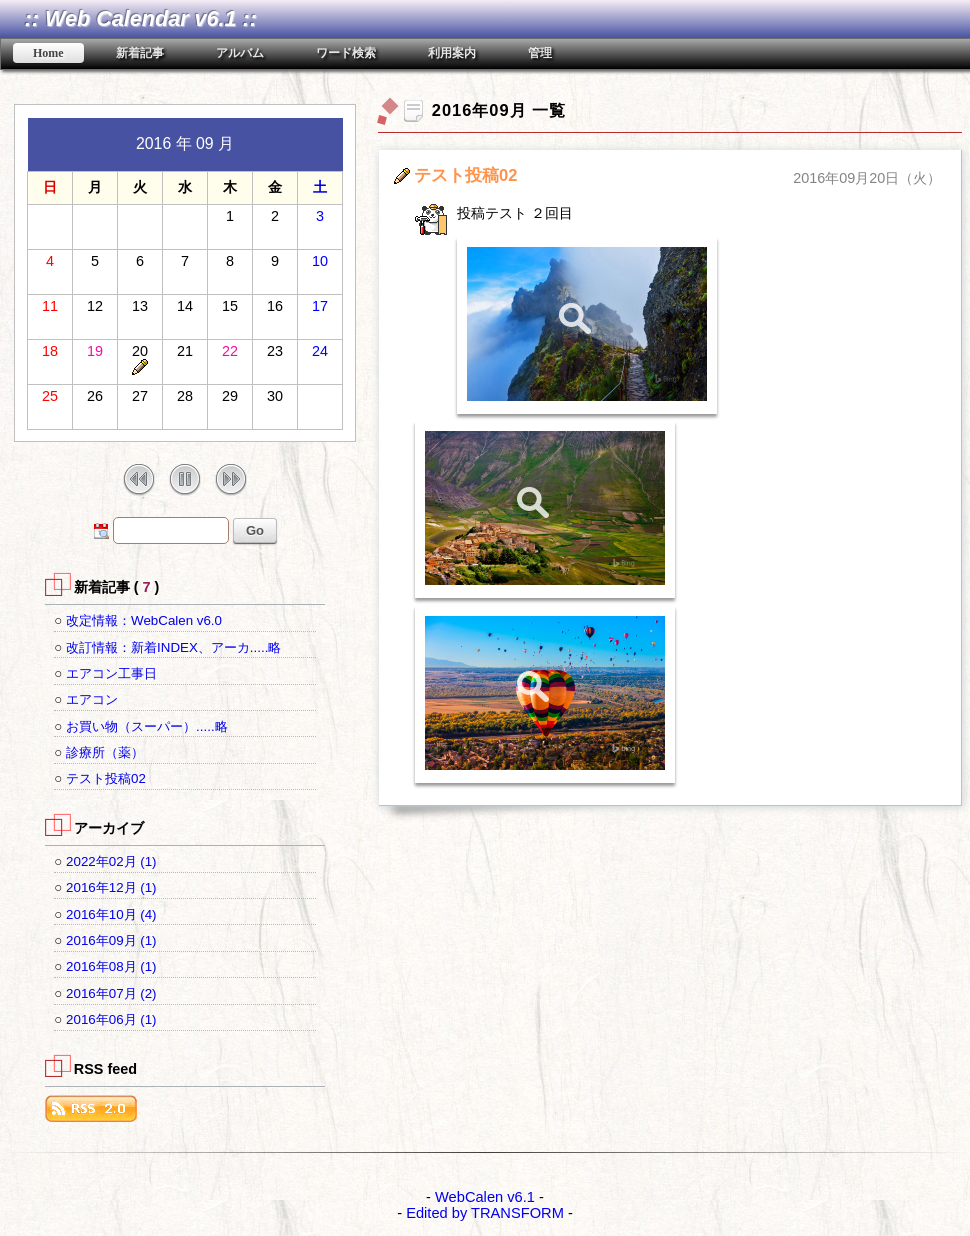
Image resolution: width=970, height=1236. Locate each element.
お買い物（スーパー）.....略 (147, 726)
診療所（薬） (105, 752)
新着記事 (140, 53)
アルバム (240, 53)
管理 (540, 53)
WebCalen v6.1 (485, 1197)
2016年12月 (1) (111, 887)
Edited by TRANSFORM (485, 1213)
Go (255, 530)
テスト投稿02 (106, 778)
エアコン (92, 699)
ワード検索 (346, 53)
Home (48, 53)
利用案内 (452, 53)
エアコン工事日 (111, 673)
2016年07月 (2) (111, 993)
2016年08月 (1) (111, 966)
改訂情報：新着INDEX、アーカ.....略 (173, 647)
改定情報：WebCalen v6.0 (144, 620)
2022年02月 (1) (111, 861)
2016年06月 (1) (111, 1019)
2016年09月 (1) (111, 940)
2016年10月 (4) (111, 914)
